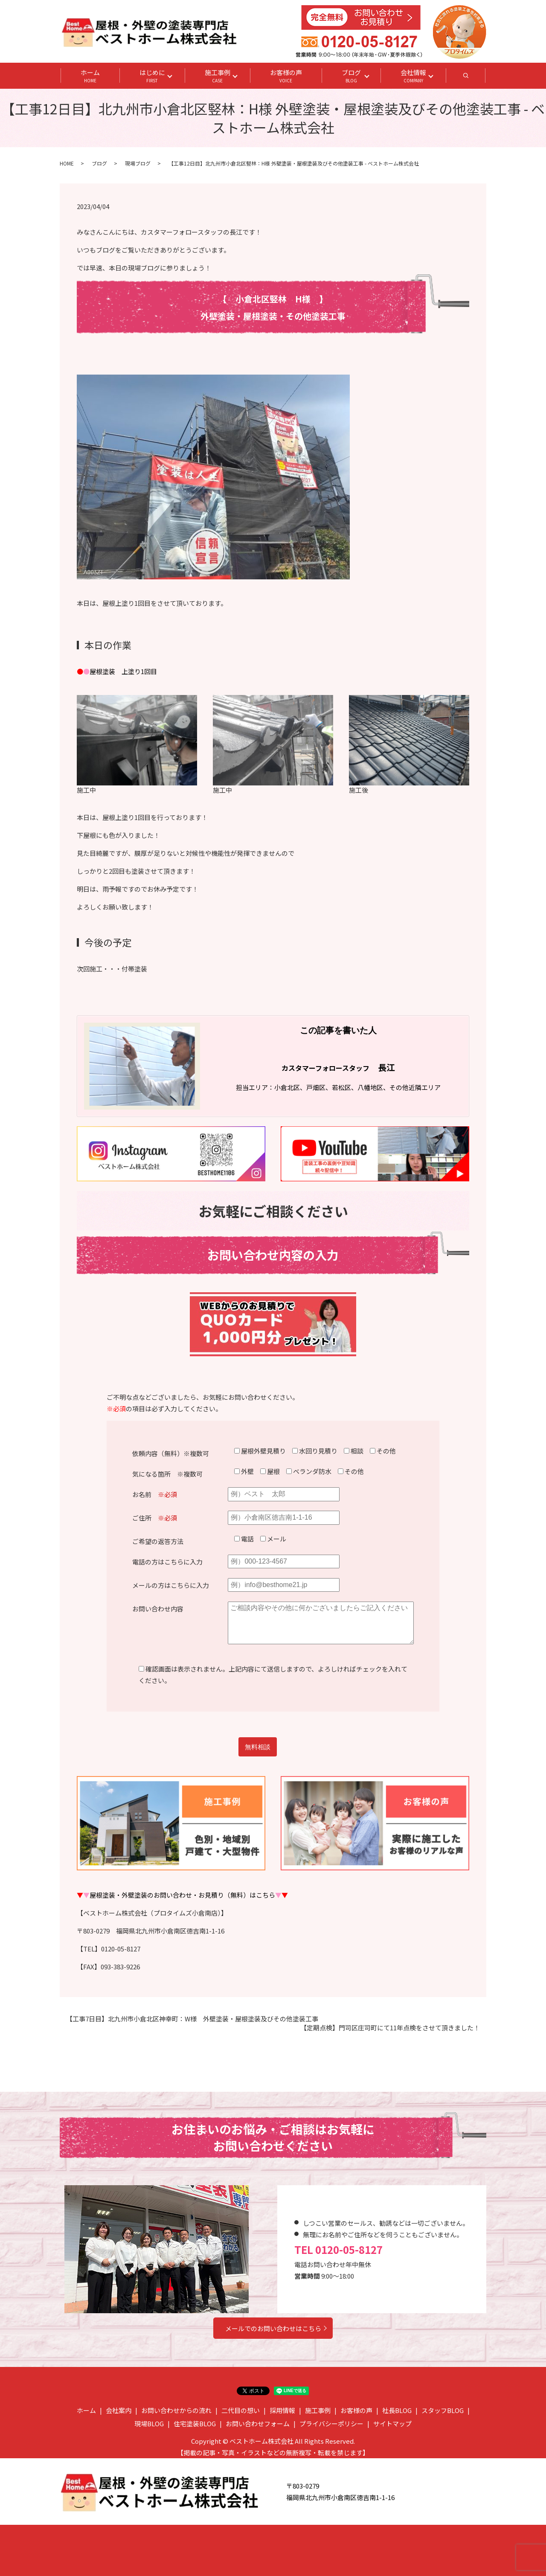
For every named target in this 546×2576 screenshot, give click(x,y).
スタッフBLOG (442, 2410)
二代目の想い (240, 2410)
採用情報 (282, 2410)
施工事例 (217, 76)
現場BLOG (149, 2423)
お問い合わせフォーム (258, 2423)
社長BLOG (397, 2410)
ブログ (351, 76)
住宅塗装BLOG (195, 2423)
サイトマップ (392, 2423)
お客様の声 (286, 76)
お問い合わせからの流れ (176, 2410)
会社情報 (413, 76)
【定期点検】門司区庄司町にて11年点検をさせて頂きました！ (390, 2027)
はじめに (152, 76)
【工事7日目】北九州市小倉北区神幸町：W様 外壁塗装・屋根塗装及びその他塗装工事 (192, 2018)
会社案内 (118, 2410)
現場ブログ (138, 163)
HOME (67, 163)
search (476, 78)
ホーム (90, 76)
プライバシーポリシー (331, 2423)
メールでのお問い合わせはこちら (273, 2328)
